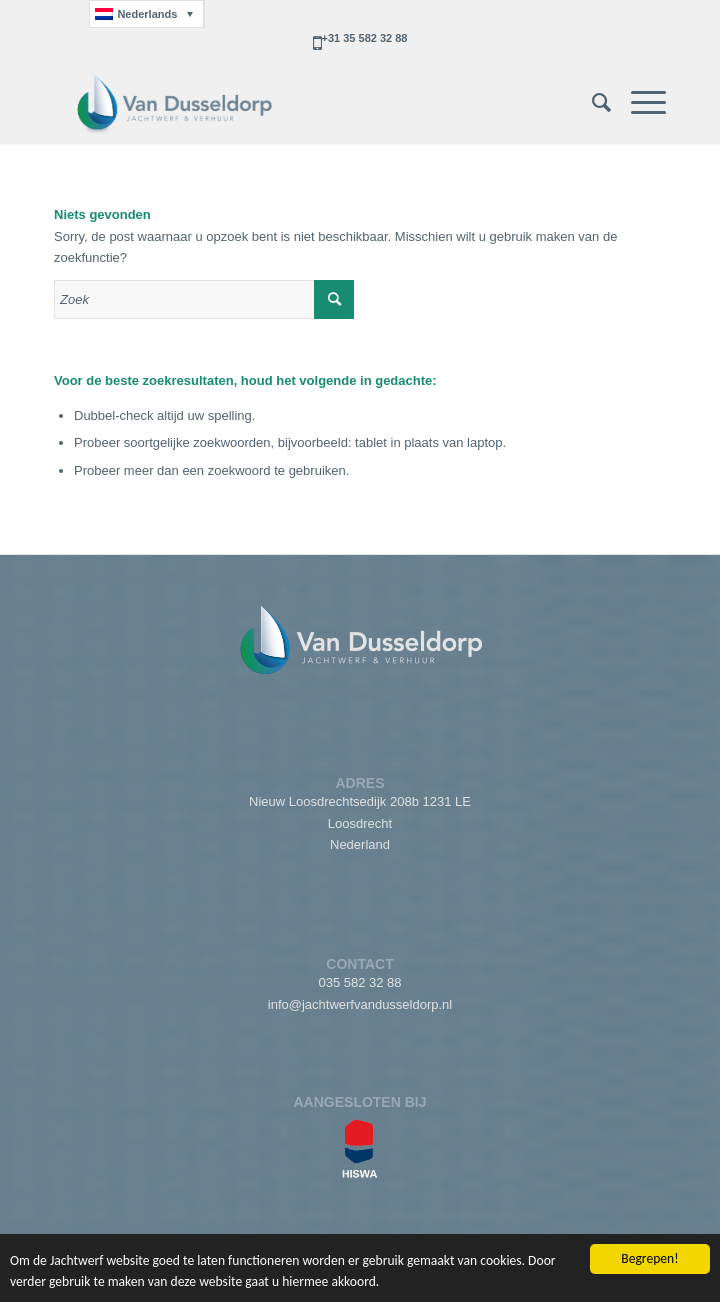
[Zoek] (591, 103)
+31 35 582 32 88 (365, 38)
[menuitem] (591, 103)
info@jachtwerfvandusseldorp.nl (360, 1004)
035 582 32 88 (359, 982)
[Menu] (638, 103)
